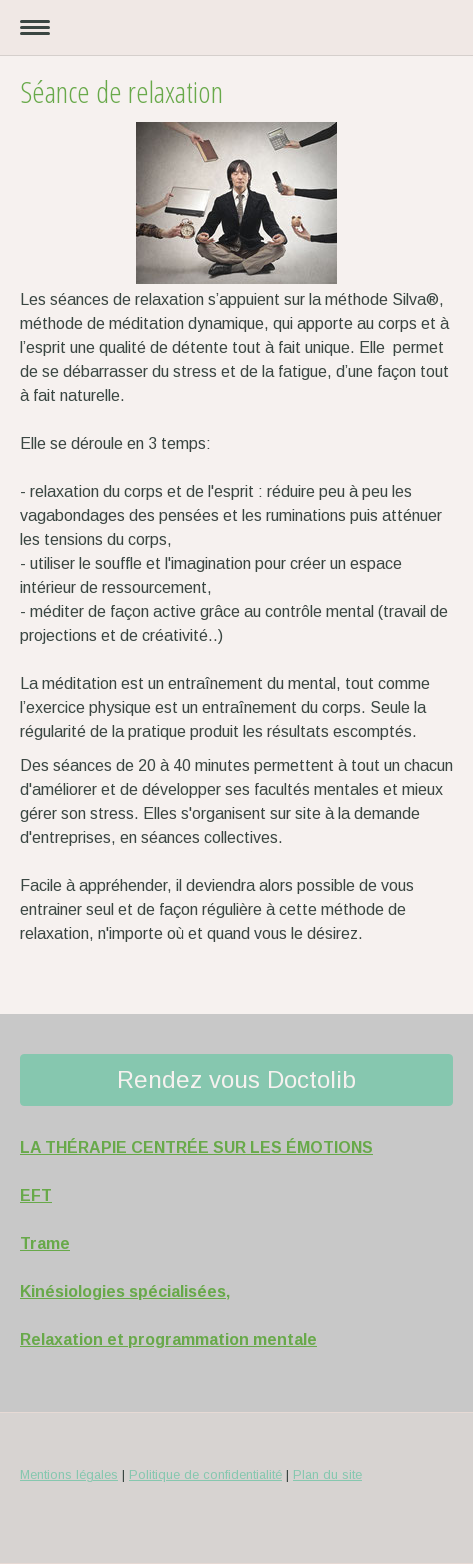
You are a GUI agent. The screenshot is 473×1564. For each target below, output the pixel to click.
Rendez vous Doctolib (236, 1079)
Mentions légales (69, 1474)
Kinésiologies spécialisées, (125, 1291)
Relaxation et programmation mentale (168, 1339)
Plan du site (327, 1474)
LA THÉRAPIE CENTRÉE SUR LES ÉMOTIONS (196, 1147)
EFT (36, 1195)
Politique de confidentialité (205, 1474)
